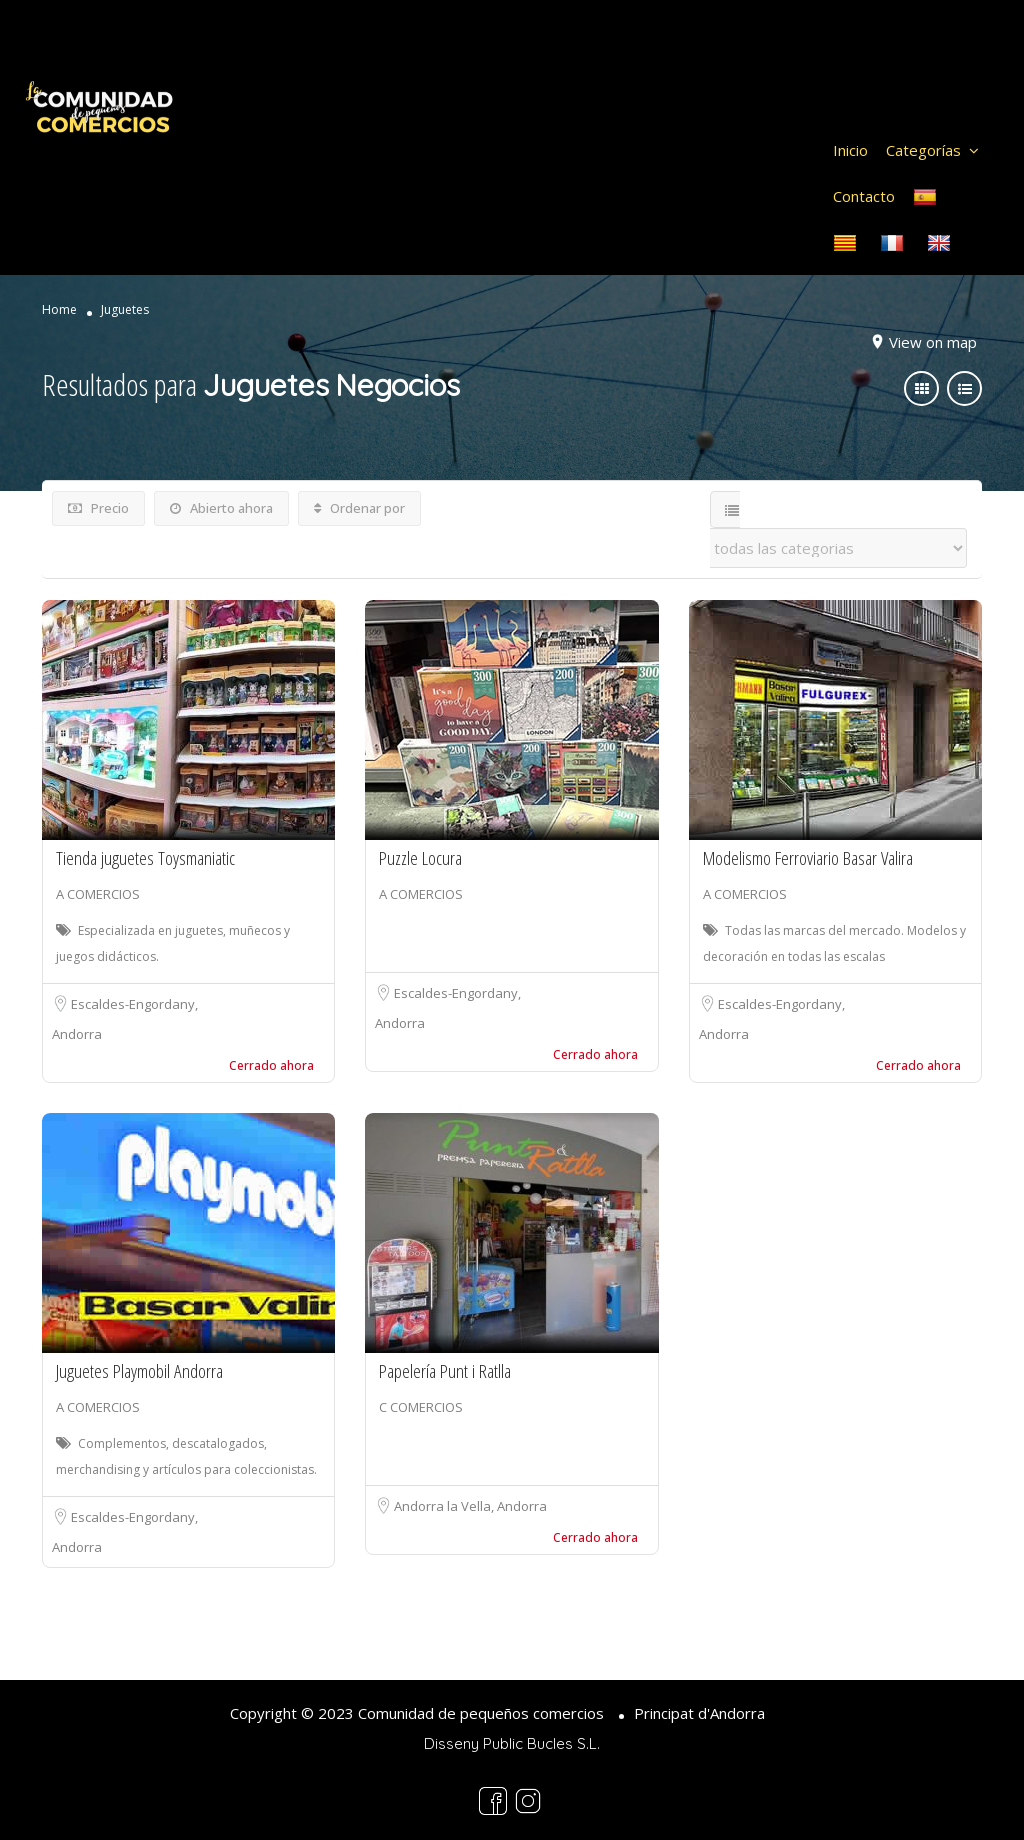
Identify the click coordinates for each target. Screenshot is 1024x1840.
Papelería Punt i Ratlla (445, 1371)
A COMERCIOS (98, 894)
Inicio (850, 150)
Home (59, 310)
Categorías (923, 150)
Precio (98, 508)
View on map (933, 342)
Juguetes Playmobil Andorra (139, 1371)
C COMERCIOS (421, 1407)
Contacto (864, 196)
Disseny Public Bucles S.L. (512, 1743)
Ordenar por (359, 508)
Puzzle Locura (420, 858)
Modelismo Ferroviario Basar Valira (808, 858)
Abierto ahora (221, 508)
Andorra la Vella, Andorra (470, 1506)
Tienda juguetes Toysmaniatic (145, 858)
